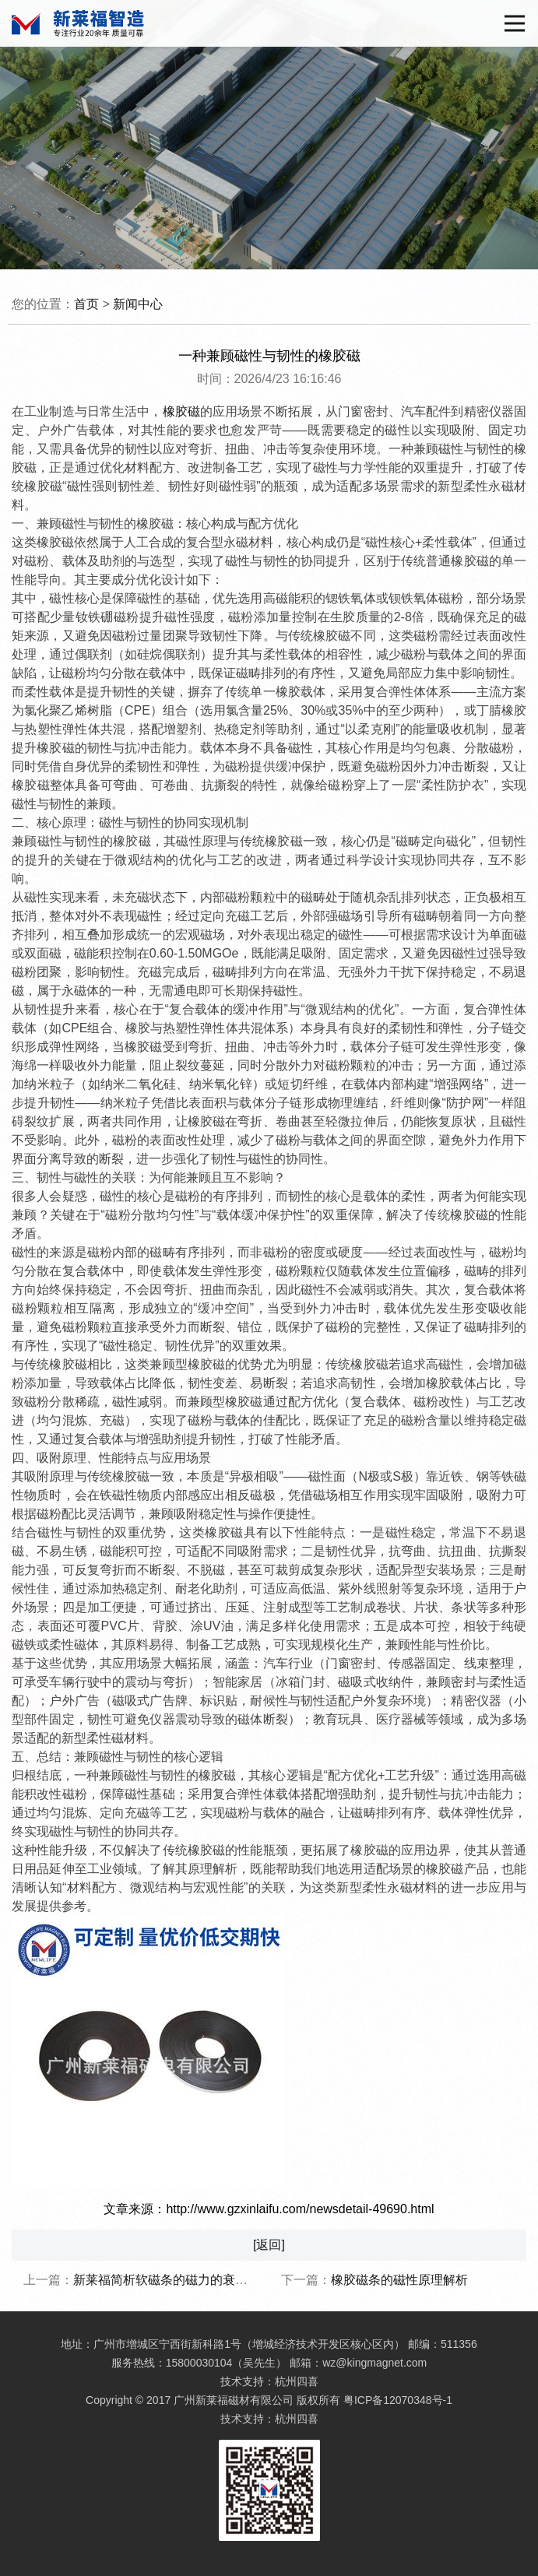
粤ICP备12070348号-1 (397, 2400)
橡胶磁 (181, 411)
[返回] (269, 2244)
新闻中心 (138, 304)
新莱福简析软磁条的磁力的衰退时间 (173, 2279)
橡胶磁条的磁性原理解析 (399, 2279)
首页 (86, 304)
